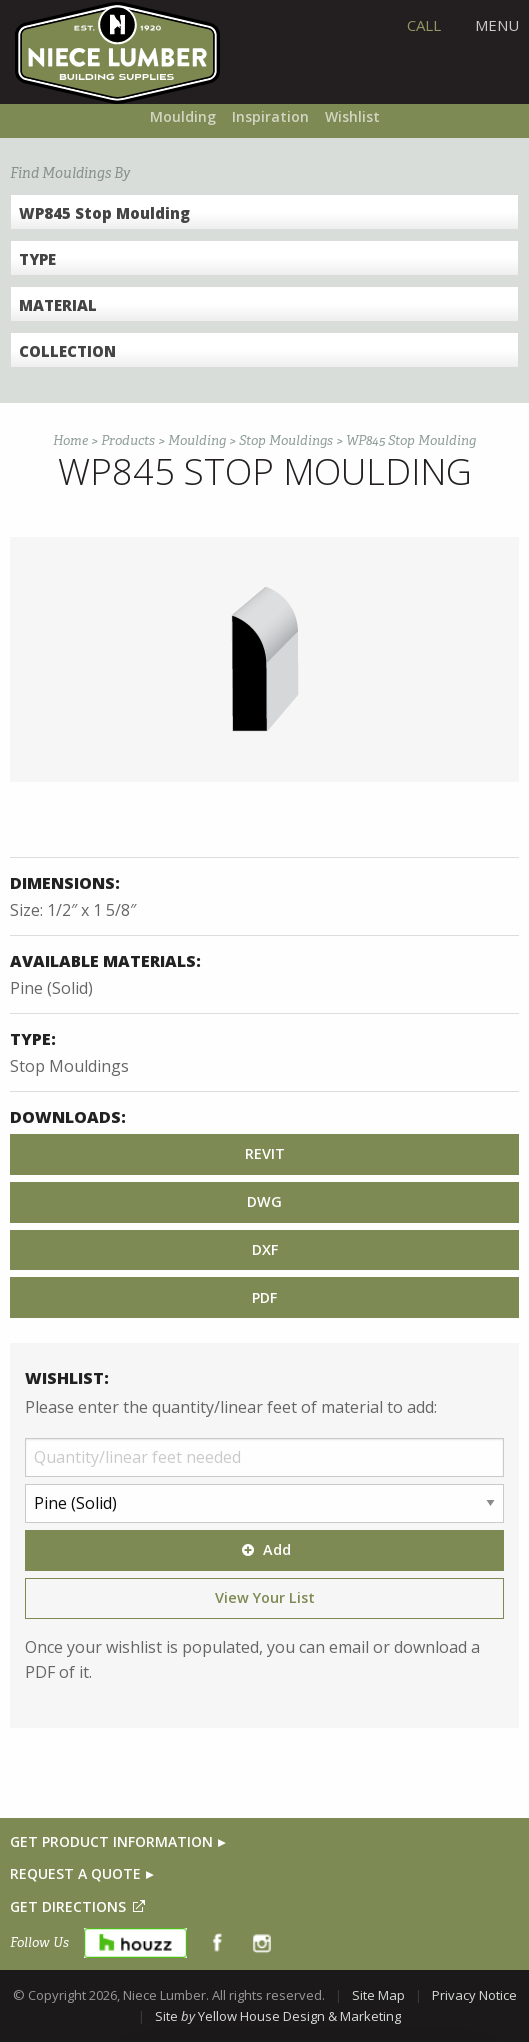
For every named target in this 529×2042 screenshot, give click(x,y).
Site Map (378, 1995)
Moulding (183, 116)
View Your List (265, 1597)
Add (264, 1549)
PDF (264, 1297)
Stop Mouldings (286, 440)
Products (128, 440)
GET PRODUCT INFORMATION (111, 1841)
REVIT (265, 1153)
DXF (265, 1249)
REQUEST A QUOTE (75, 1873)
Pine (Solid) (51, 988)
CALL (424, 25)
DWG (264, 1201)
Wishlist (352, 116)
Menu (497, 25)
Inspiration (270, 116)
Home (70, 440)
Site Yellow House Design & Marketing (278, 2016)
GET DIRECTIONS (68, 1906)
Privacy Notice (474, 1995)
